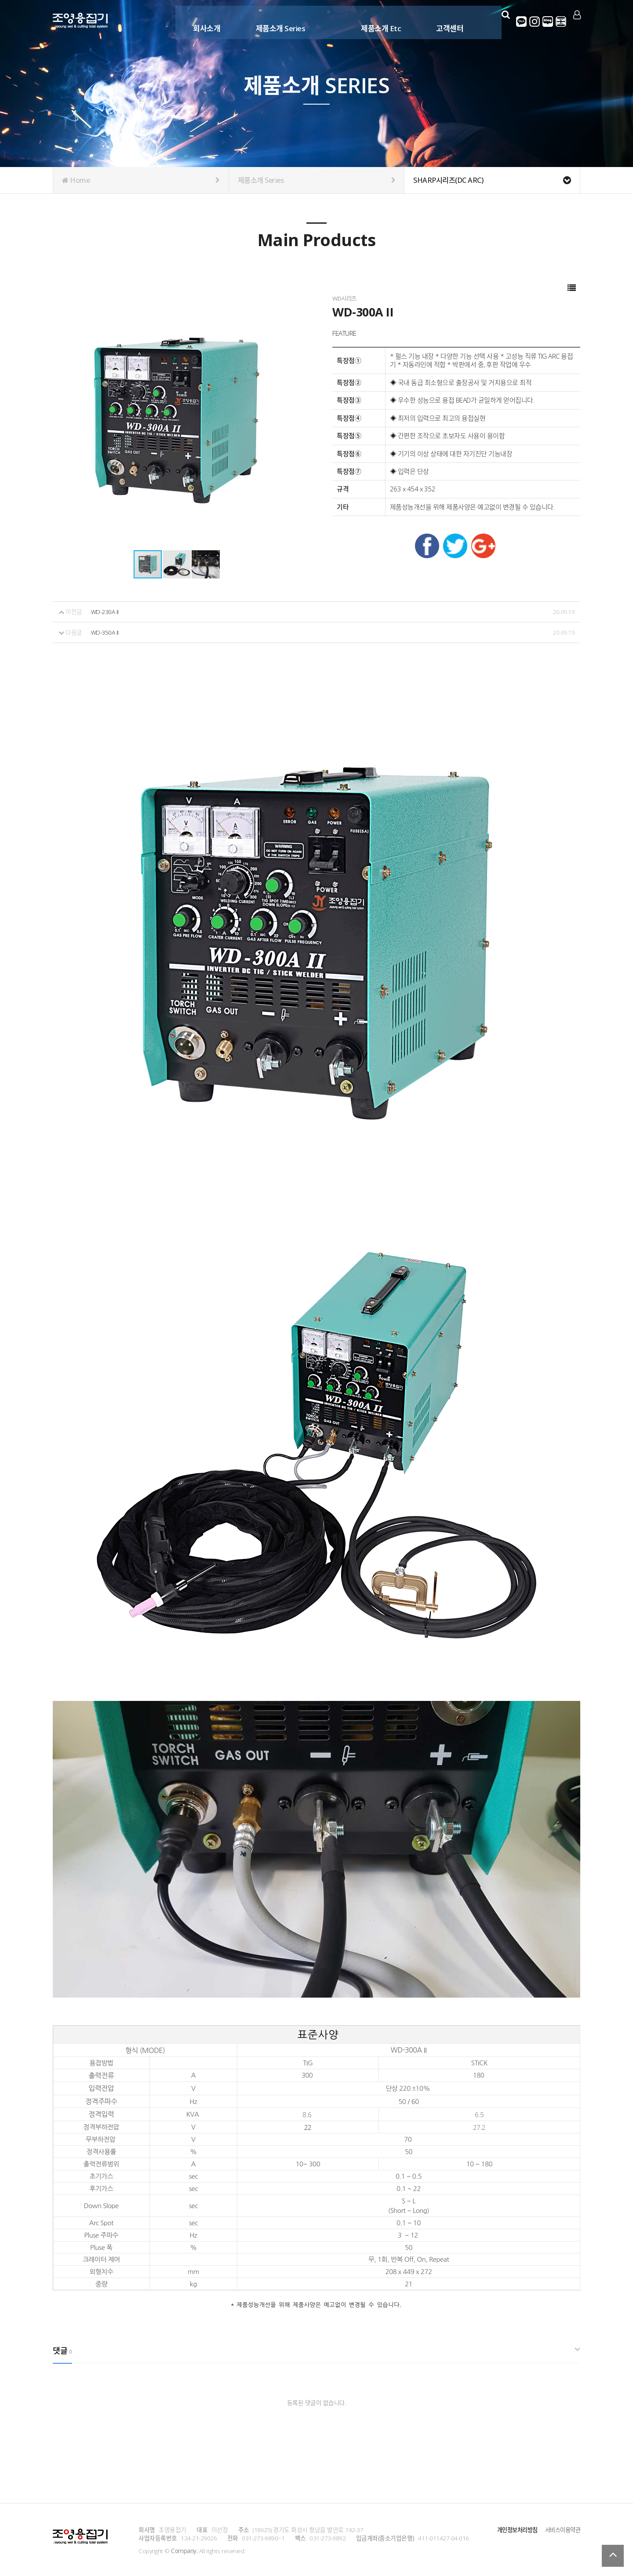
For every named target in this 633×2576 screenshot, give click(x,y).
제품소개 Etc (378, 21)
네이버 (548, 21)
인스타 (535, 21)
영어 (561, 21)
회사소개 (203, 21)
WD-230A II (105, 611)
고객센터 (446, 21)
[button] (177, 564)
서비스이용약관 (561, 2529)
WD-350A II (105, 632)
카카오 (522, 21)
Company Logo (80, 22)
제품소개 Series (277, 21)
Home (141, 180)
